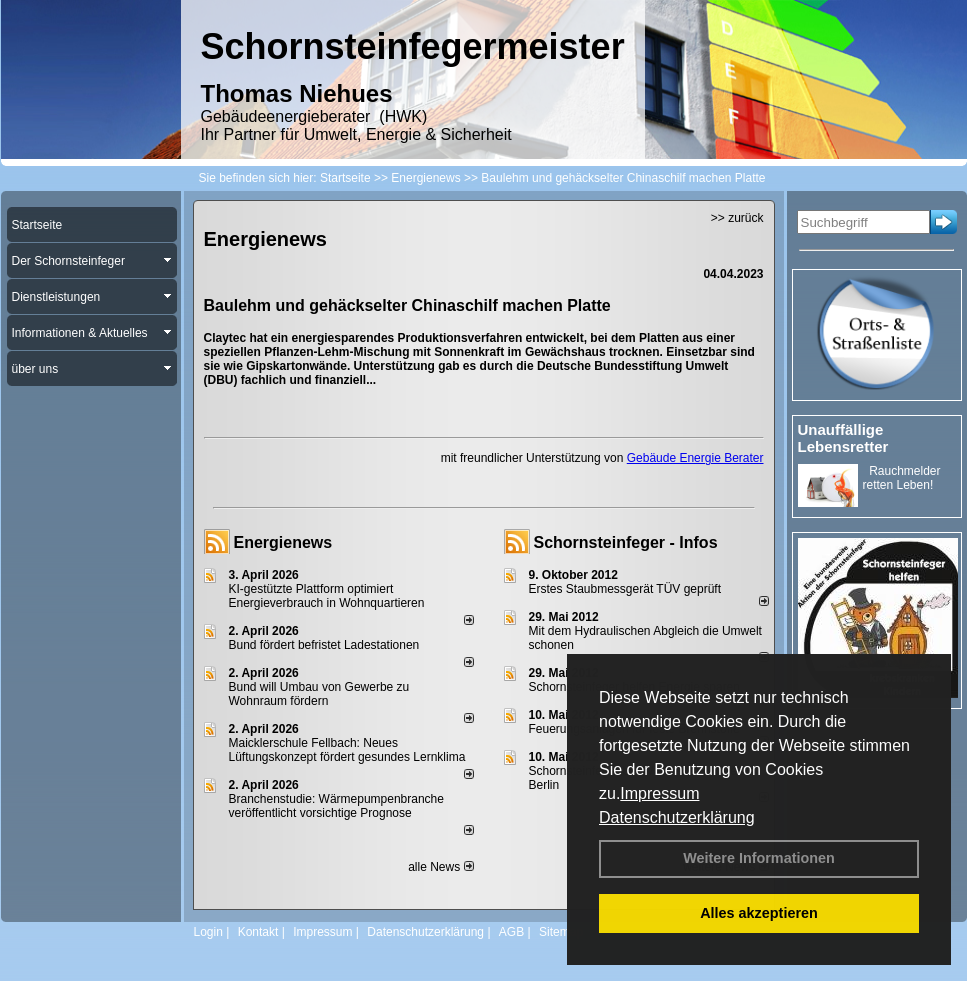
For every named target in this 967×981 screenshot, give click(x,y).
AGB (511, 932)
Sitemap (561, 932)
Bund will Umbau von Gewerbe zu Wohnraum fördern (319, 694)
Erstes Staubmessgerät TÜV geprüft (625, 589)
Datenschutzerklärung (677, 817)
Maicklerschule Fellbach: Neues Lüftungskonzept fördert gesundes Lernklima (347, 750)
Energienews (283, 542)
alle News (440, 867)
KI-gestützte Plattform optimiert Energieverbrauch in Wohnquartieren (327, 596)
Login (208, 932)
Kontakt (258, 932)
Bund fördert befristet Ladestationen (324, 645)
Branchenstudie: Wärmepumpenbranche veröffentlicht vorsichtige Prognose (336, 806)
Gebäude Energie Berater (695, 458)
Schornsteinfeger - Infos (626, 542)
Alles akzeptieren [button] (759, 913)
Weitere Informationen (759, 858)
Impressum (659, 793)
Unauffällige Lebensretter (843, 438)
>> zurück (737, 218)
